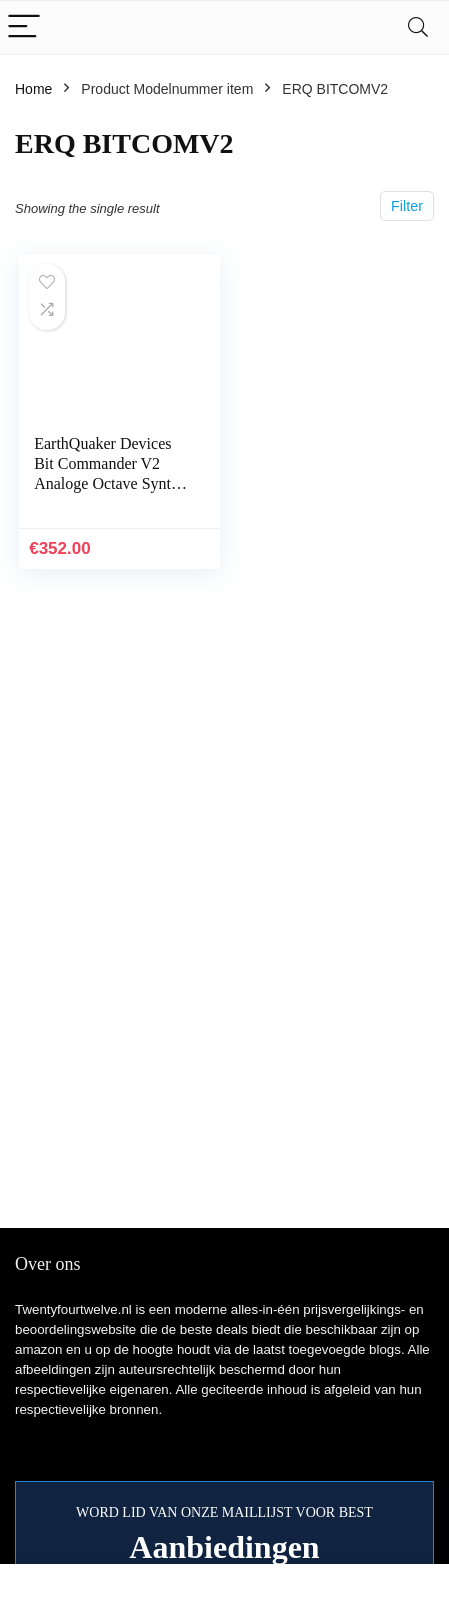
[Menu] (24, 27)
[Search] (418, 27)
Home (33, 89)
